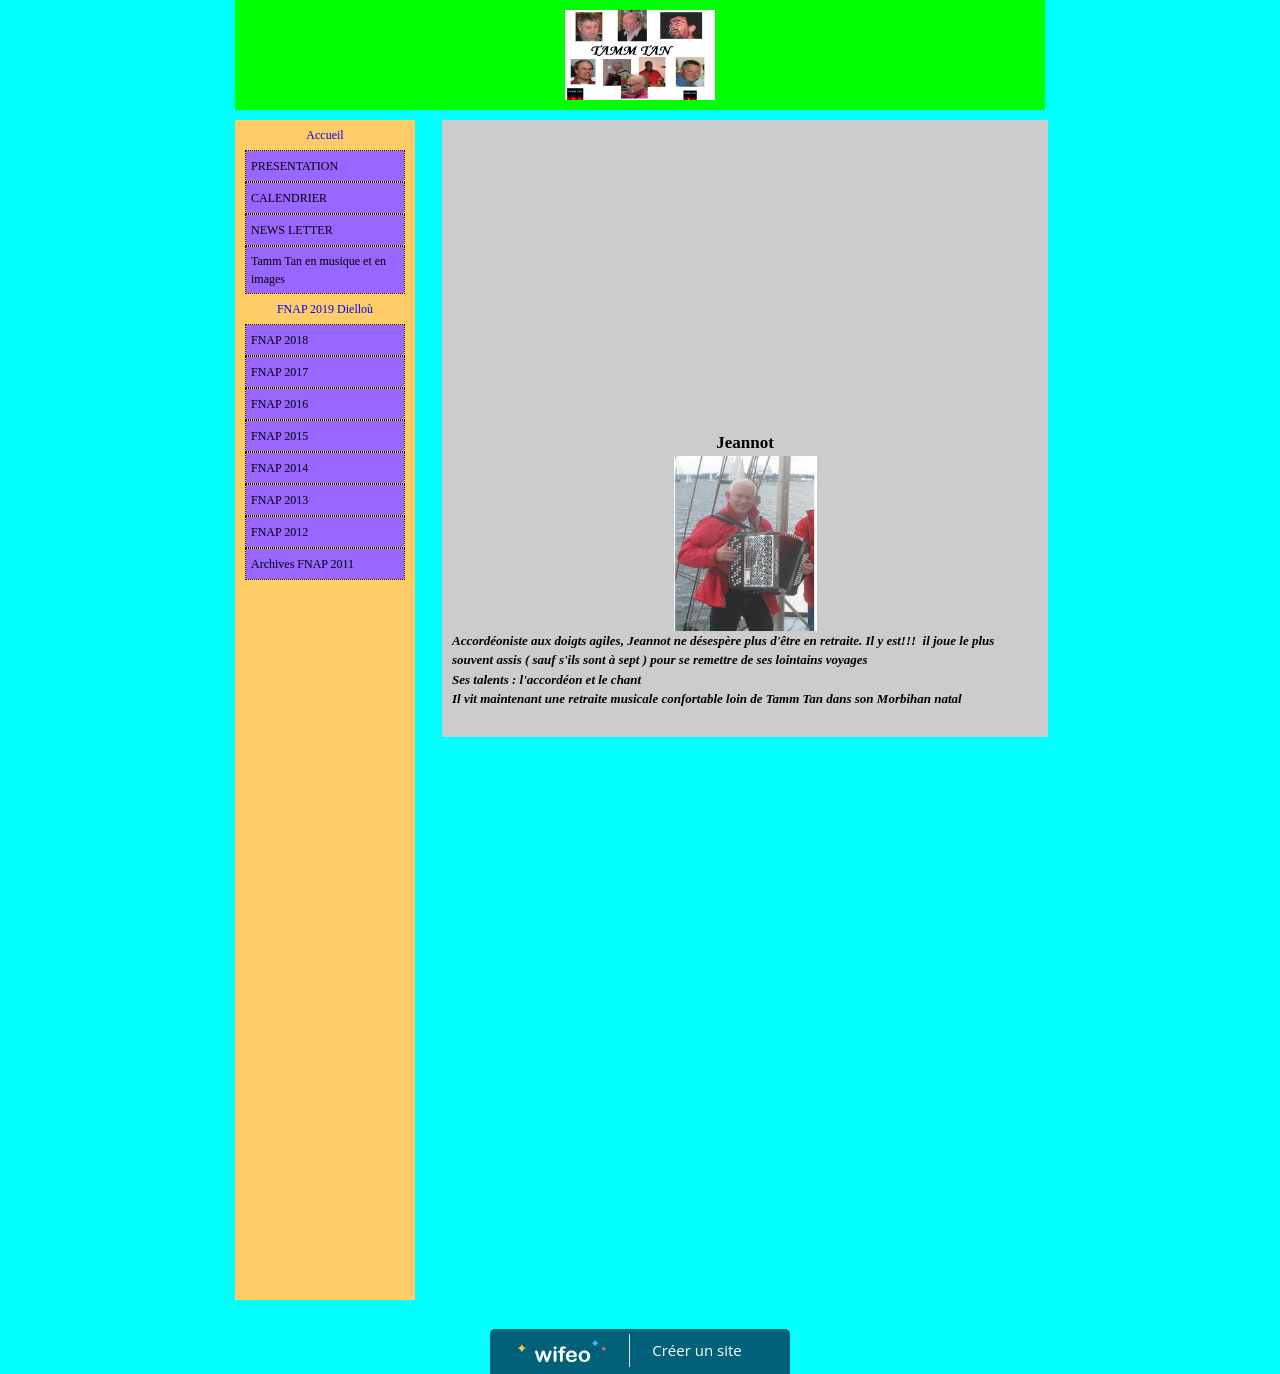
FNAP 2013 (279, 500)
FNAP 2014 (279, 468)
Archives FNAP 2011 (302, 564)
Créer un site (697, 1350)
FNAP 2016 (279, 404)
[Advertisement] (325, 990)
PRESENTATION (294, 166)
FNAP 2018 (279, 340)
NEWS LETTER (292, 230)
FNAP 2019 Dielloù (325, 309)
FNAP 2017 (279, 372)
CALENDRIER (289, 198)
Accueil (324, 135)
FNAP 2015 (279, 436)
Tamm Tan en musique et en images (318, 270)
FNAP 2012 (279, 532)
